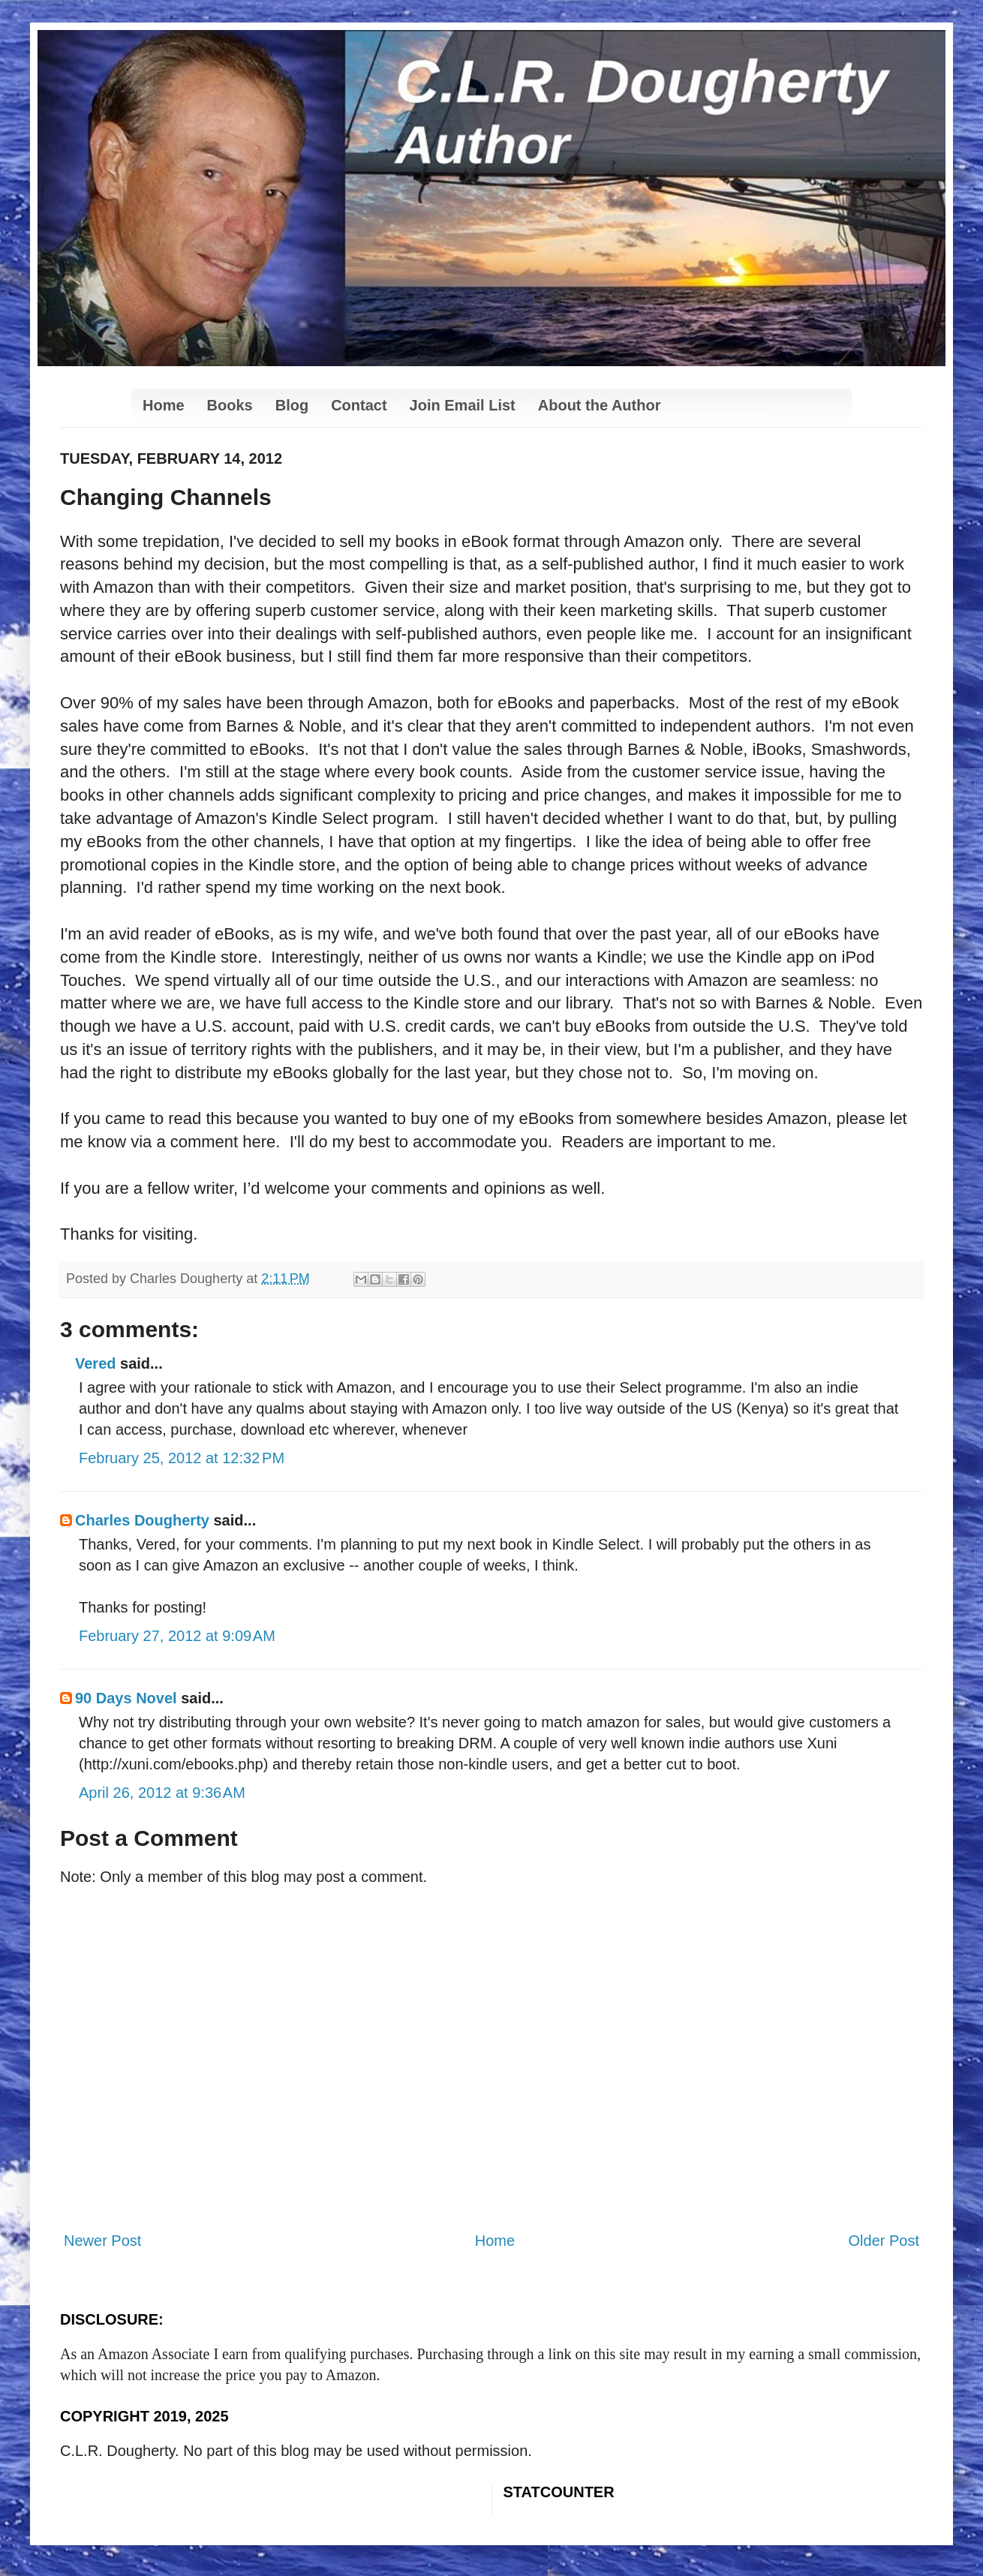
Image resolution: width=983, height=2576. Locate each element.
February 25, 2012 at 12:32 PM (181, 1458)
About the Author (599, 405)
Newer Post (102, 2240)
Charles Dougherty (142, 1520)
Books (230, 405)
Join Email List (463, 405)
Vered (95, 1363)
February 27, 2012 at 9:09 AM (177, 1636)
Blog (291, 405)
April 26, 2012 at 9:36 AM (162, 1792)
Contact (358, 405)
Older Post (884, 2240)
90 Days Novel (126, 1698)
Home (164, 405)
